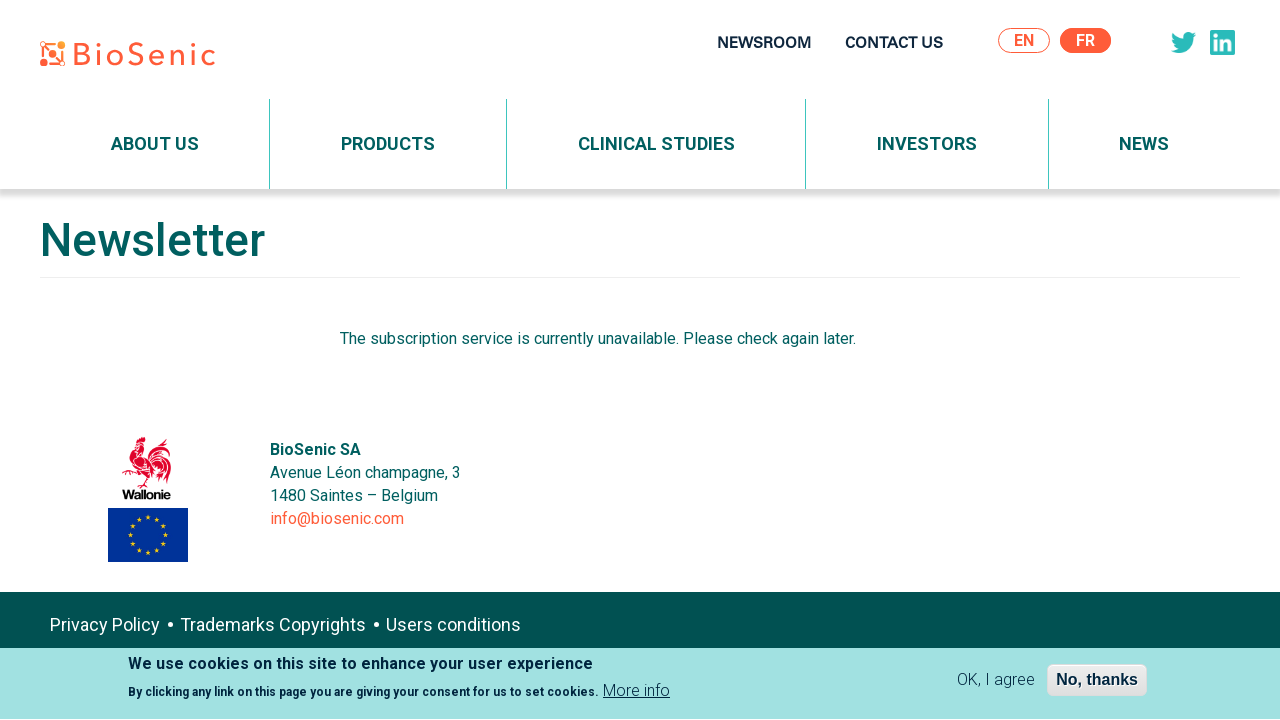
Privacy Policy (105, 624)
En (1024, 40)
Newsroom (764, 44)
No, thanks (1097, 683)
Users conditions (453, 624)
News (1144, 143)
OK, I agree (996, 683)
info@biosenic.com (337, 518)
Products (388, 143)
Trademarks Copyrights (273, 624)
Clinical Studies (656, 143)
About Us (155, 143)
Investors (927, 143)
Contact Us (894, 44)
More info (636, 694)
